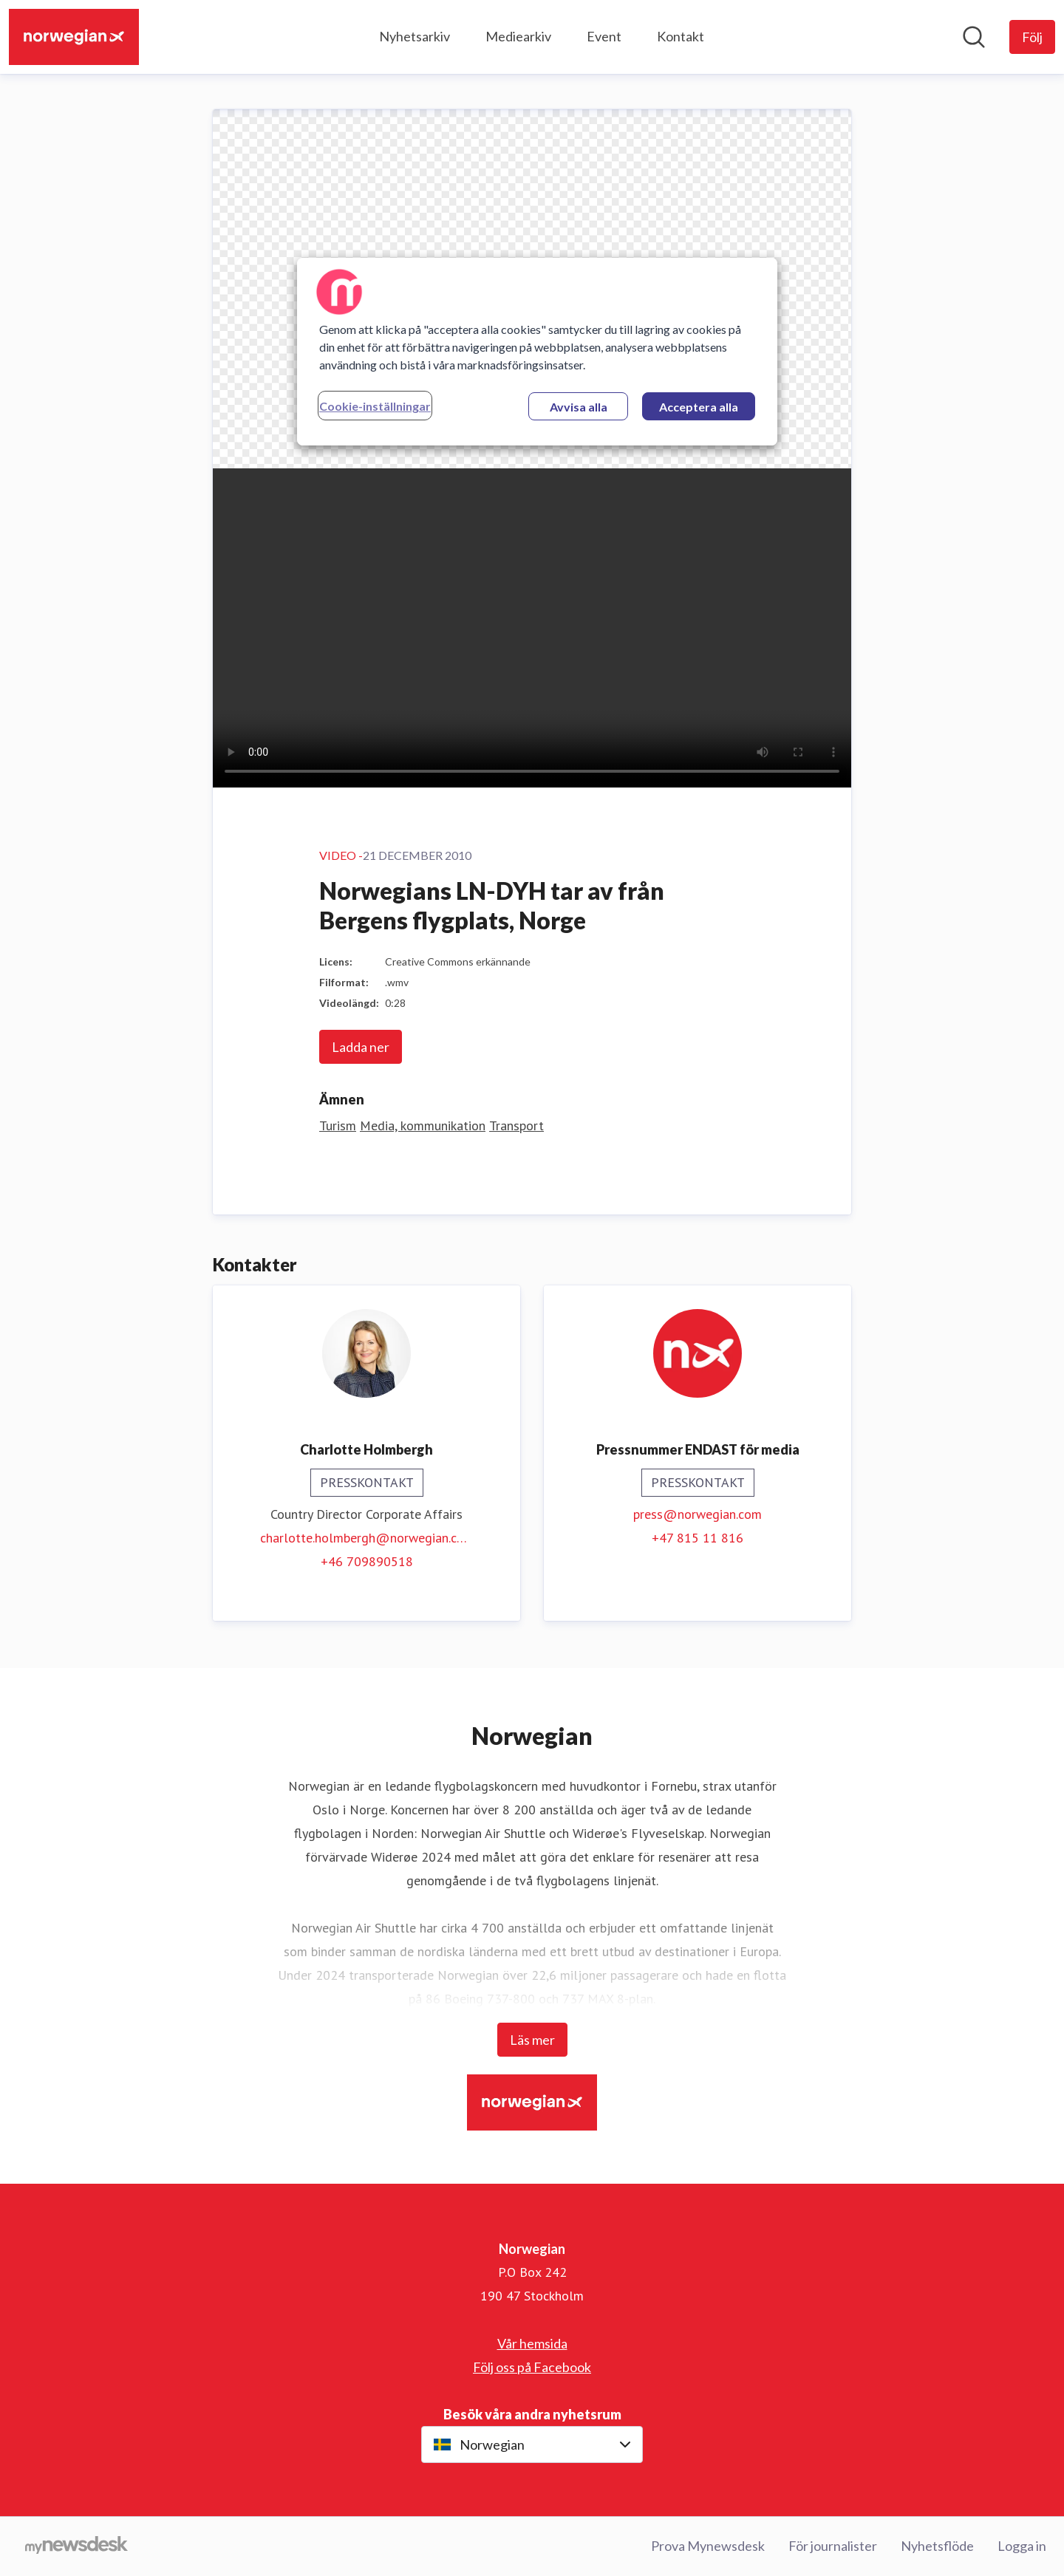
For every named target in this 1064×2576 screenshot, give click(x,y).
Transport (516, 1125)
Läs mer (532, 2040)
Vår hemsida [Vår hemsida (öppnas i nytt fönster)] (532, 2343)
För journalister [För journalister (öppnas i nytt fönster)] (832, 2546)
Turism (337, 1125)
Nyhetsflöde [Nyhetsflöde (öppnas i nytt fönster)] (937, 2546)
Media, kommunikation (422, 1125)
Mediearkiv (518, 36)
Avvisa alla (578, 407)
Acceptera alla (698, 407)
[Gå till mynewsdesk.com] (76, 2546)
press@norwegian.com (697, 1514)
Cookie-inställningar (375, 406)
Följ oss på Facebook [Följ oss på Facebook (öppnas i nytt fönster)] (532, 2367)
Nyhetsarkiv (414, 36)
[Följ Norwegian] (1032, 37)
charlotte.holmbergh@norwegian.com (366, 1537)
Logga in (1022, 2546)
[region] (537, 351)
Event (604, 36)
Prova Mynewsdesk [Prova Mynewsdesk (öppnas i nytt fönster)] (708, 2546)
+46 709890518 (367, 1561)
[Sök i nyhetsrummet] (974, 37)
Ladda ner (360, 1047)
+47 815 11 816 (697, 1537)
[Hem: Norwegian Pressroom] (74, 37)
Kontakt (680, 36)
